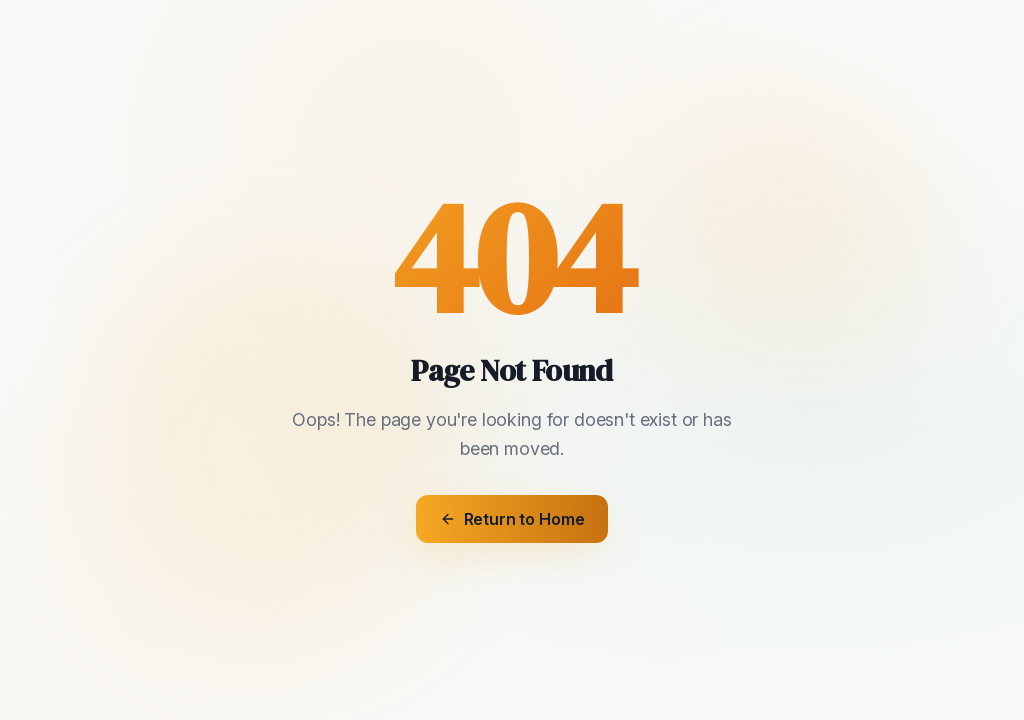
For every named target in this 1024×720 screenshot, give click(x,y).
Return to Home (512, 519)
